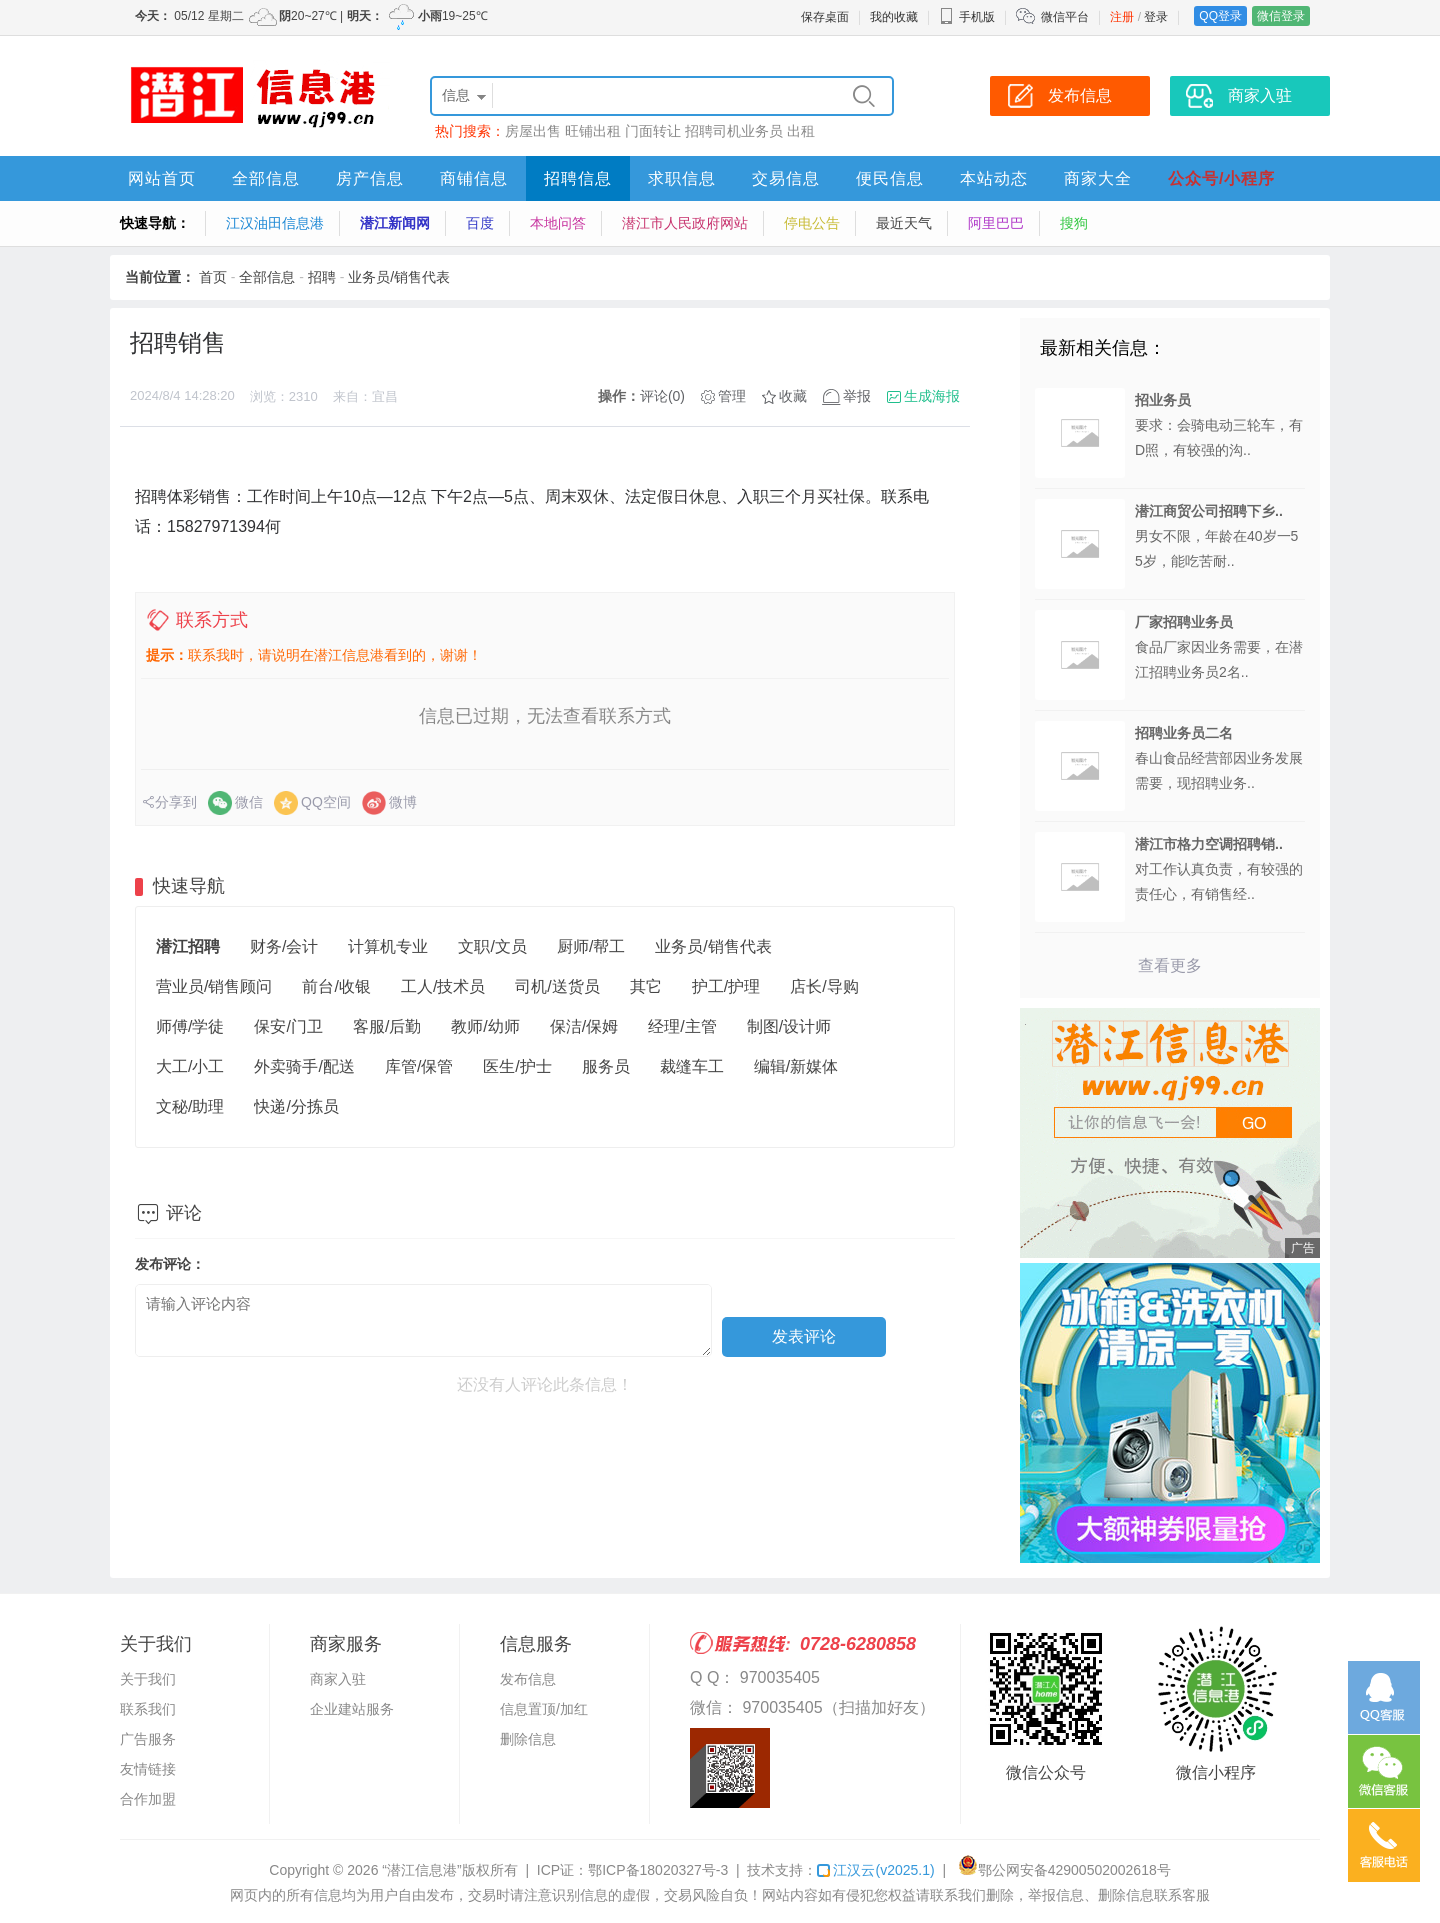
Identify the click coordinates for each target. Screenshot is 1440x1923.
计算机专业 (388, 946)
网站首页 (162, 178)
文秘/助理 (190, 1106)
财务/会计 (284, 946)
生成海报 (932, 396)
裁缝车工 (692, 1066)
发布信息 (528, 1679)
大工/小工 (190, 1066)
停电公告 (812, 223)
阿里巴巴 (996, 223)
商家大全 (1098, 178)
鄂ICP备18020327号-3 (658, 1870)
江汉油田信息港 (275, 223)
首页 (213, 277)
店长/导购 (824, 986)
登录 (1156, 17)
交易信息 (786, 178)
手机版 (967, 17)
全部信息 (266, 178)
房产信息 (370, 178)
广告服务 (148, 1739)
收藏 (793, 396)
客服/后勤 (387, 1026)
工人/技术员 (443, 986)
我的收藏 (894, 17)
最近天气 (904, 223)
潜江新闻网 (395, 223)
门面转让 (653, 131)
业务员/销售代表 (399, 277)
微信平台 (1065, 17)
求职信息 (682, 178)
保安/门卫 (288, 1026)
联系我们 (148, 1709)
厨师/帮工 (591, 946)
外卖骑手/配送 (304, 1066)
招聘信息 (578, 178)
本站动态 (994, 178)
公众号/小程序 (1221, 178)
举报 (857, 396)
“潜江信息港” (421, 1870)
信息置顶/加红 (544, 1709)
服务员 (606, 1066)
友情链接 (148, 1769)
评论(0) (662, 396)
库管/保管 (419, 1066)
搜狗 (1074, 223)
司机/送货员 (557, 986)
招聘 (322, 277)
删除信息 (528, 1739)
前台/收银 (336, 986)
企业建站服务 (352, 1709)
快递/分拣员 (296, 1106)
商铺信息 (474, 178)
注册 (1122, 17)
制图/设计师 (789, 1026)
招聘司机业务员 (734, 131)
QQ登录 (1220, 16)
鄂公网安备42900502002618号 (1064, 1870)
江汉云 (875, 1870)
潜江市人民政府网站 (685, 223)
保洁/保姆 (584, 1026)
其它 (646, 986)
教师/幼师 (485, 1026)
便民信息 (890, 178)
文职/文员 (492, 946)
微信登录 (1281, 16)
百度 (480, 223)
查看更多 (1170, 965)
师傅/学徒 (190, 1026)
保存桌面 (825, 17)
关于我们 (148, 1679)
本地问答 (558, 223)
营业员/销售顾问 (214, 986)
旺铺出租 (593, 131)
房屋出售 (533, 131)
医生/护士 (517, 1066)
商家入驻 (338, 1679)
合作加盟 (148, 1799)
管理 (732, 396)
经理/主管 (682, 1026)
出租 (801, 131)
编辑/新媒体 (796, 1066)
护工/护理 (726, 986)
